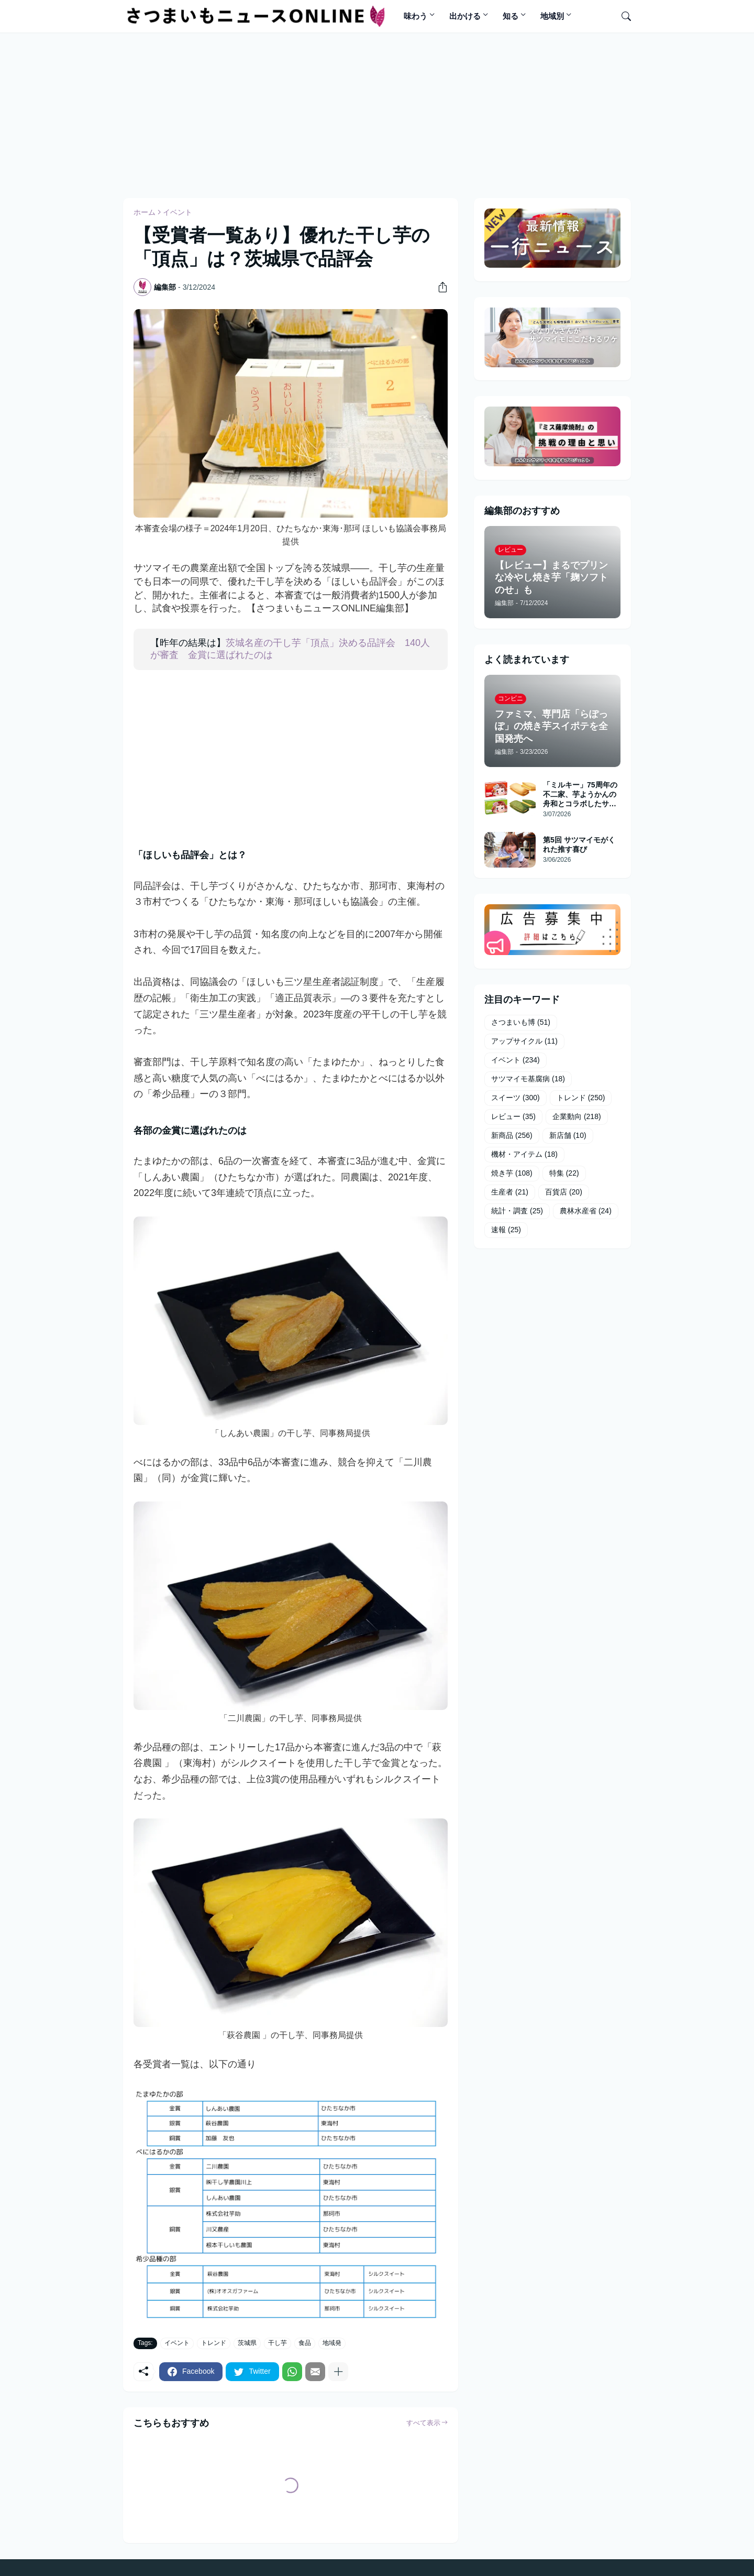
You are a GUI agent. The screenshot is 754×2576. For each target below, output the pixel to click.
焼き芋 (512, 1173)
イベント (177, 212)
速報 (506, 1230)
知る (510, 16)
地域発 (332, 2343)
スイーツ (515, 1098)
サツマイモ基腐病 (528, 1079)
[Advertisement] (377, 113)
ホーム (145, 212)
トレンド (213, 2343)
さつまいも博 (520, 1022)
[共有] (439, 287)
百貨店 (563, 1192)
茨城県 (247, 2343)
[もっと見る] (338, 2371)
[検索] (622, 16)
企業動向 (576, 1117)
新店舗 (567, 1136)
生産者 (509, 1192)
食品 (304, 2343)
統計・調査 (517, 1211)
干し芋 (277, 2343)
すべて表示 (423, 2423)
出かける (465, 16)
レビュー (513, 1117)
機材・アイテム (524, 1154)
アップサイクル (524, 1041)
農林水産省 (586, 1211)
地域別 (552, 16)
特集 (564, 1173)
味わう (415, 16)
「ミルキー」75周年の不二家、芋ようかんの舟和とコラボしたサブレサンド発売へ (580, 795)
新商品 (512, 1136)
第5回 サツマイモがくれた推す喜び (579, 844)
